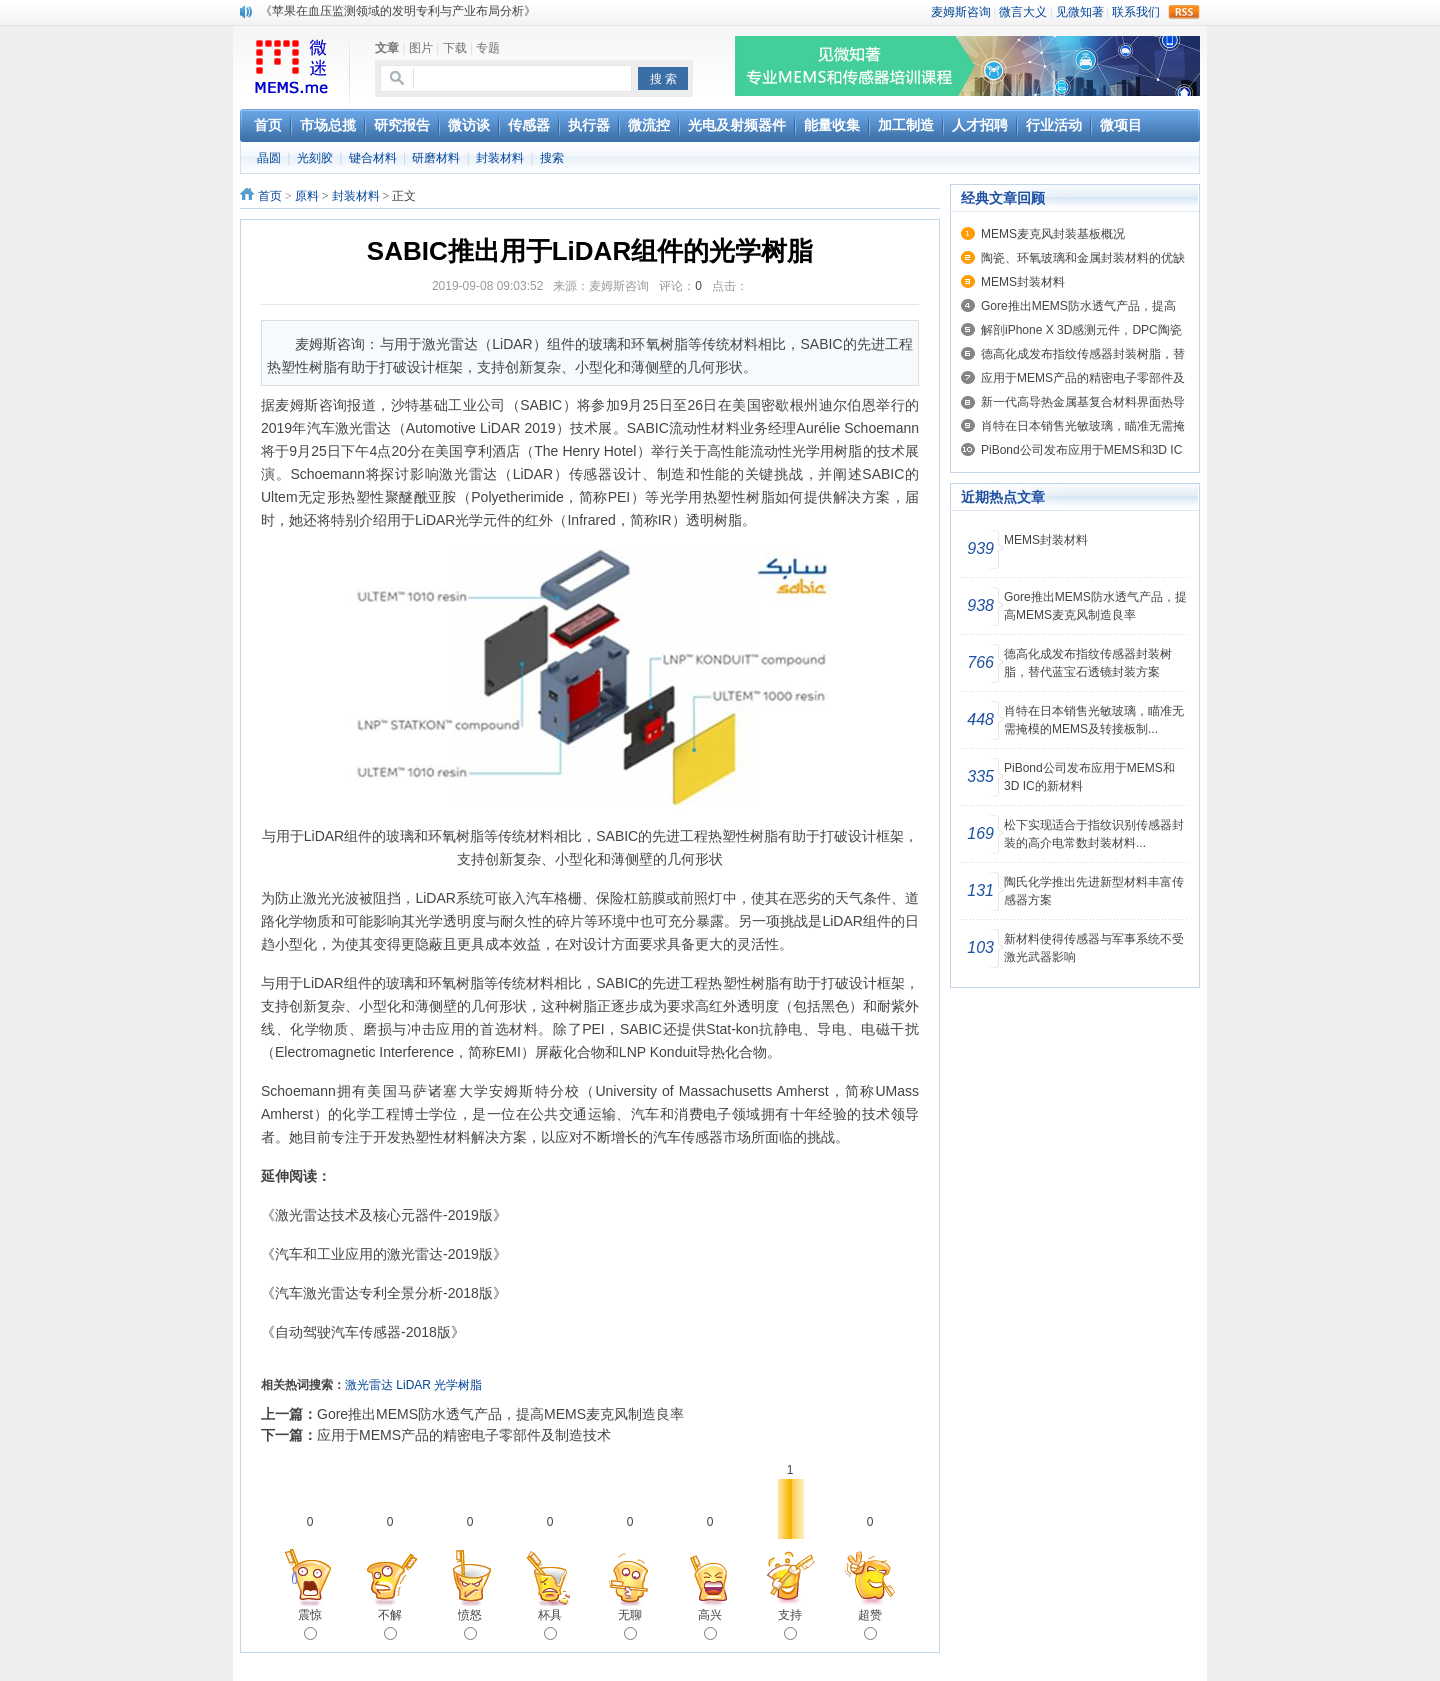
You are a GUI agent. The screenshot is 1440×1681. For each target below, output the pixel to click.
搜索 (552, 158)
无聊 (630, 1624)
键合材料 (373, 158)
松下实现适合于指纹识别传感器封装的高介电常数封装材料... (1094, 834)
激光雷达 (369, 1385)
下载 (455, 48)
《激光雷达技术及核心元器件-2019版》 (384, 1215)
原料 (307, 196)
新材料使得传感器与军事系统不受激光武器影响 (1094, 948)
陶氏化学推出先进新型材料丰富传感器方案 (1094, 891)
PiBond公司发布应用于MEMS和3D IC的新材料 (1089, 777)
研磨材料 (436, 158)
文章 (387, 48)
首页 (270, 196)
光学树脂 (458, 1385)
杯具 (550, 1624)
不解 (390, 1624)
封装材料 (500, 158)
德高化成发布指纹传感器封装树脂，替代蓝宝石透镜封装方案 (1088, 663)
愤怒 (470, 1624)
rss (1184, 12)
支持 (790, 1624)
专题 (488, 48)
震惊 (310, 1624)
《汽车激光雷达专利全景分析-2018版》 (384, 1293)
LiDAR (413, 1385)
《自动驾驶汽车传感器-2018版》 (363, 1332)
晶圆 (269, 158)
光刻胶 (315, 158)
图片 (421, 48)
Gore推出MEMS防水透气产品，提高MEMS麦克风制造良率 (500, 1414)
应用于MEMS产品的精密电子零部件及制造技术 (464, 1435)
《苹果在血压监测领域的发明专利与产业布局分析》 (398, 11)
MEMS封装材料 (1023, 282)
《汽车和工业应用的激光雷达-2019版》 (384, 1254)
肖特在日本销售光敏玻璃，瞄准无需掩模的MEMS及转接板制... (1094, 720)
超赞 (870, 1624)
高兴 (710, 1624)
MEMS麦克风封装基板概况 (1053, 234)
